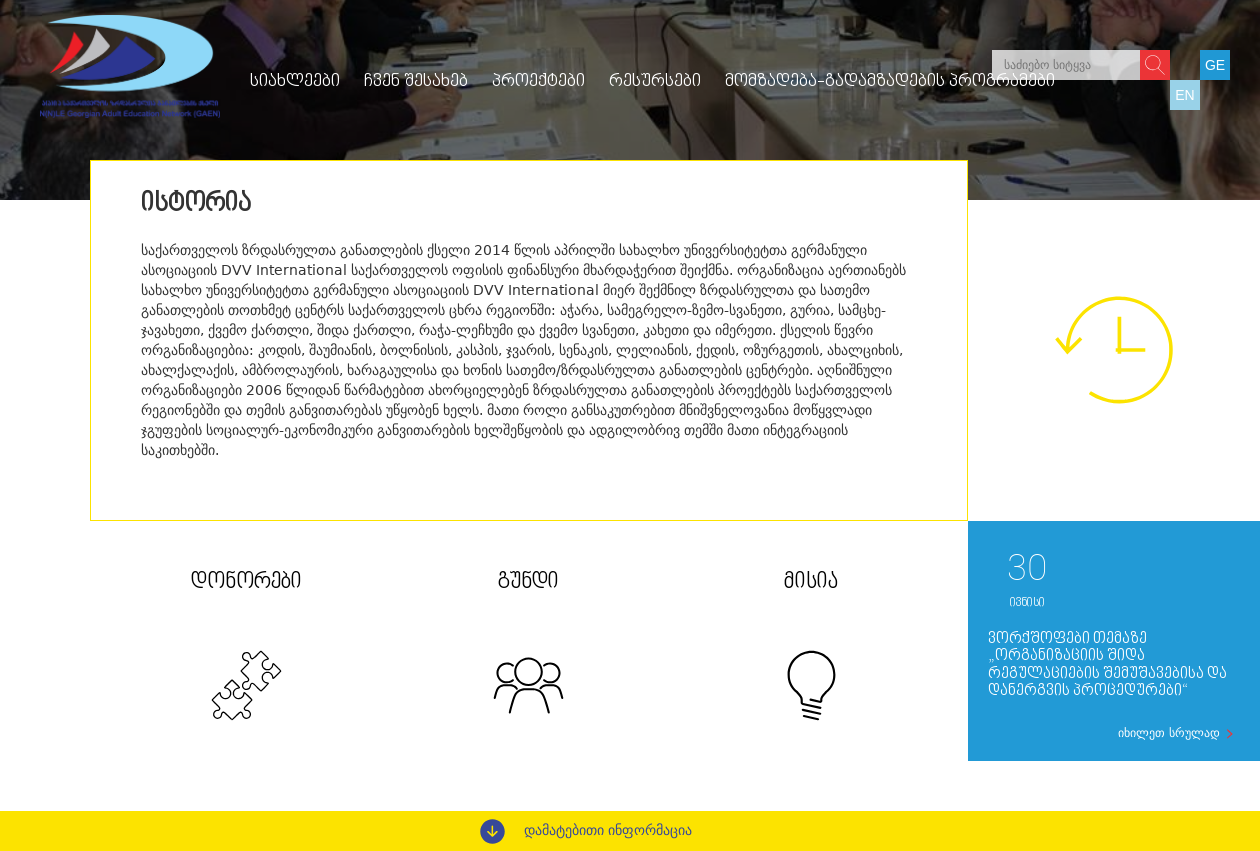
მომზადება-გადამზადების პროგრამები (890, 82)
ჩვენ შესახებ (416, 82)
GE (1215, 65)
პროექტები (538, 82)
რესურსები (655, 82)
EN (1184, 95)
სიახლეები (295, 82)
